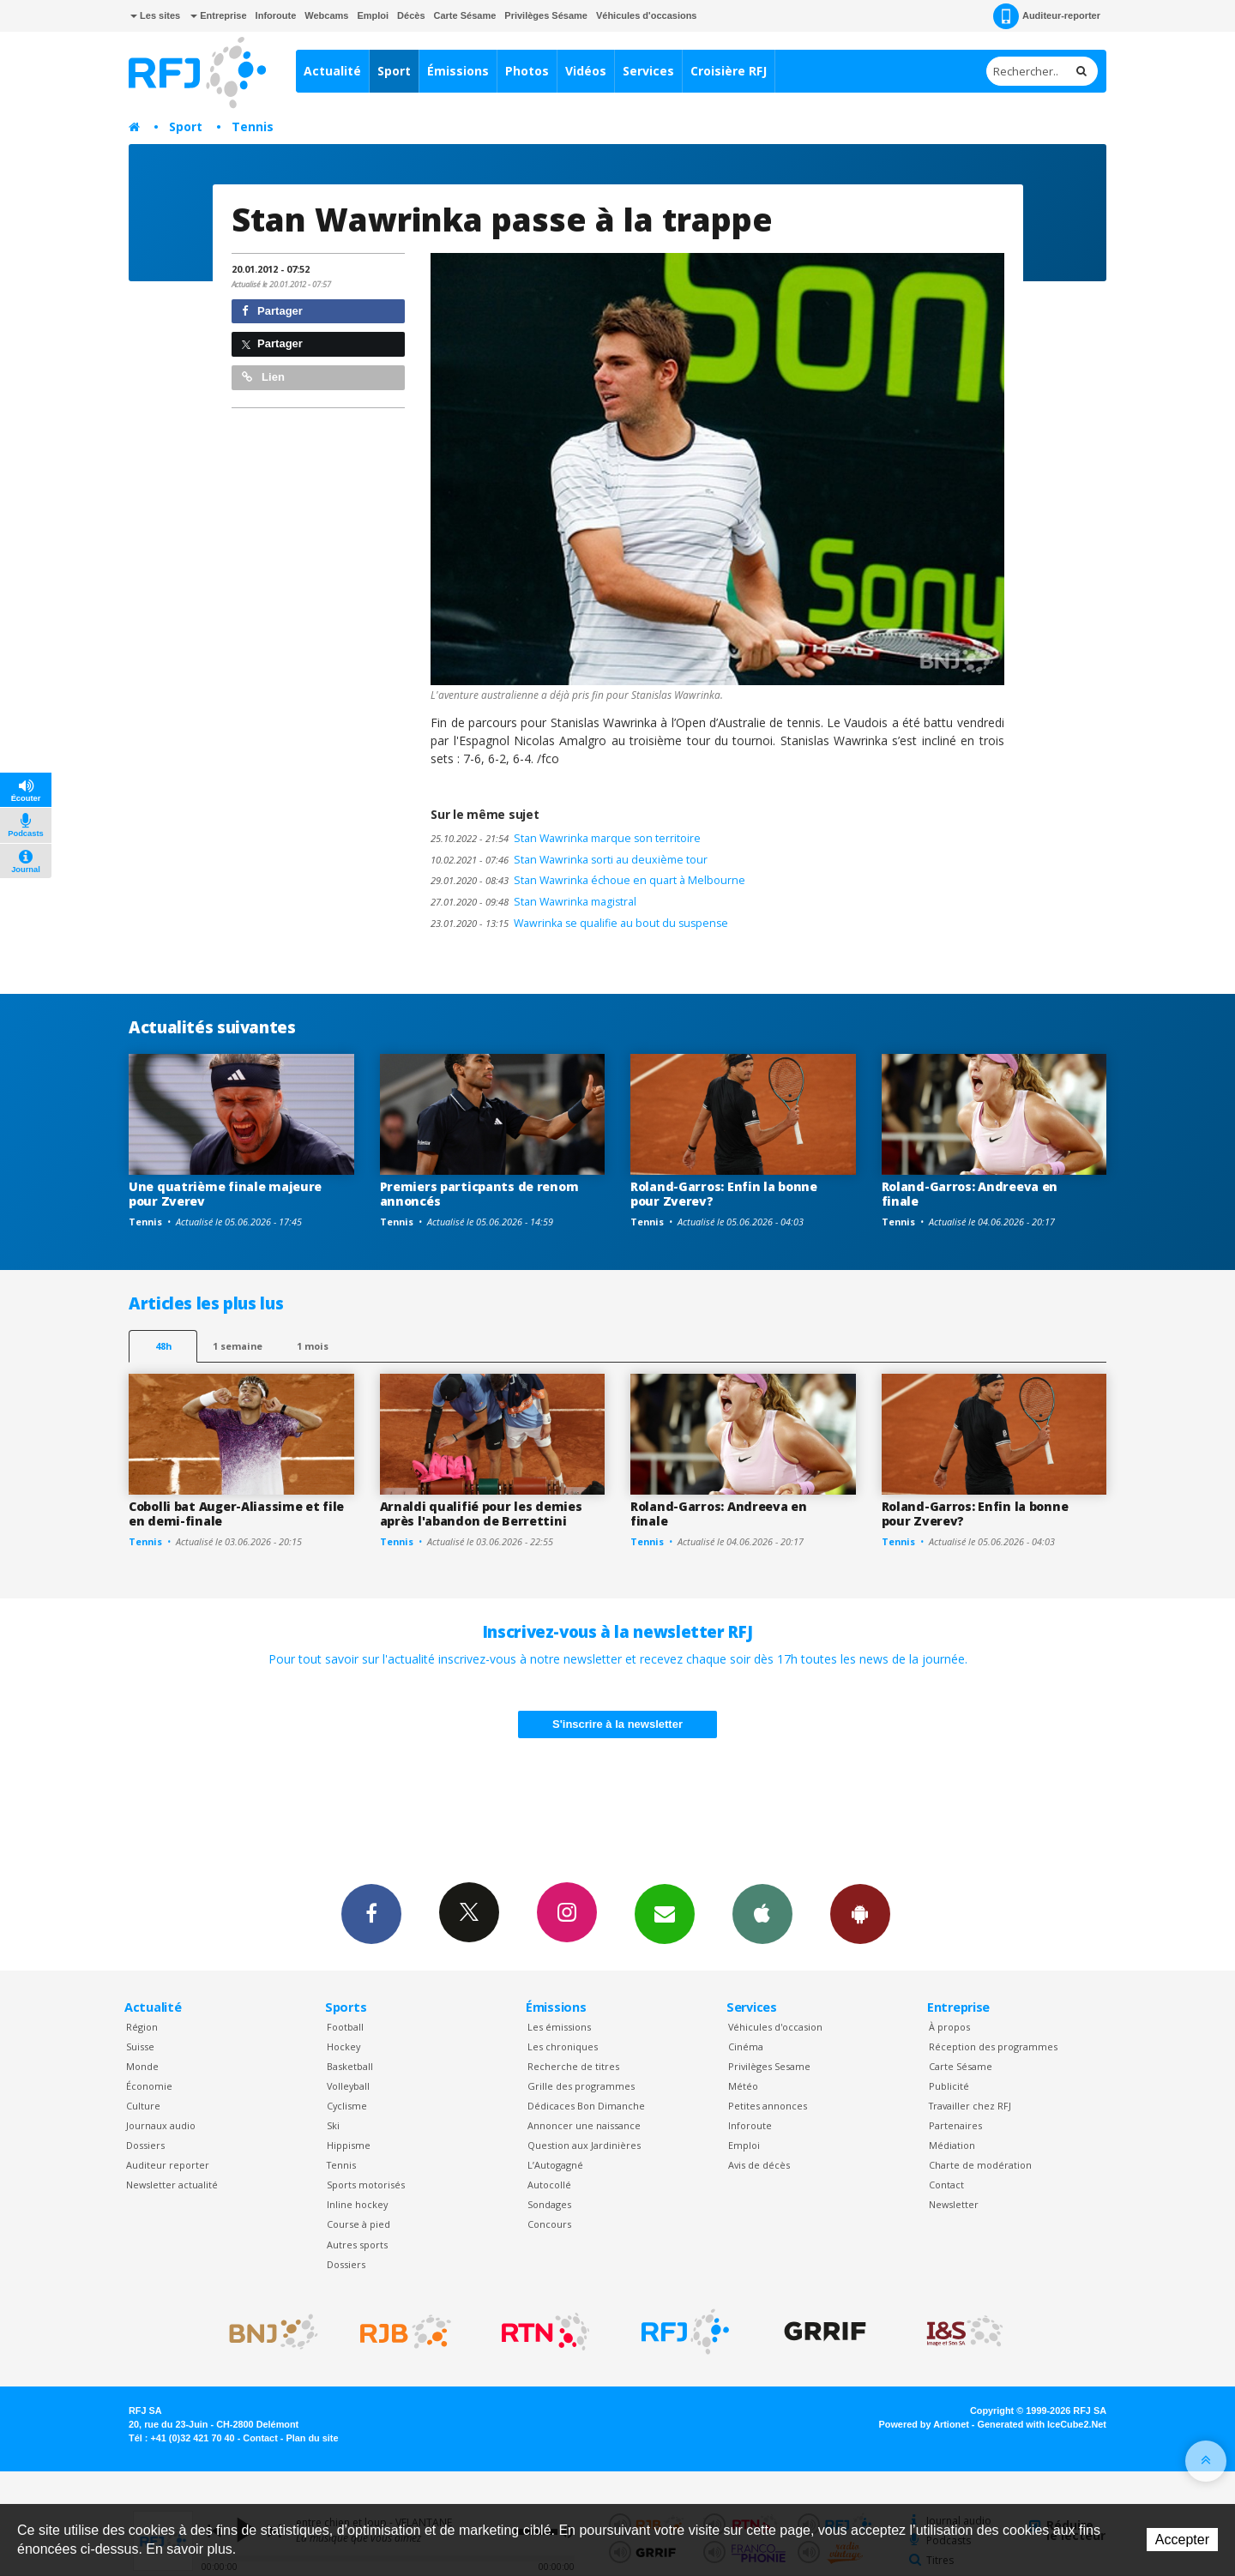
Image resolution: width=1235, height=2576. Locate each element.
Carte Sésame (465, 15)
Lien (263, 376)
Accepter (1182, 2539)
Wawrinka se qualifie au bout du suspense (579, 923)
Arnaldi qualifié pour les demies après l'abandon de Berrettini (481, 1513)
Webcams (326, 15)
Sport (394, 71)
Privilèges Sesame (769, 2066)
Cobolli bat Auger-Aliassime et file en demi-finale (236, 1513)
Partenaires (955, 2125)
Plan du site (312, 2438)
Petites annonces (767, 2105)
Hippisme (348, 2145)
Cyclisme (347, 2105)
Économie (149, 2085)
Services (648, 71)
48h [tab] (163, 1345)
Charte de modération (980, 2164)
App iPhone (762, 1913)
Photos (527, 71)
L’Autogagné (555, 2164)
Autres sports (357, 2244)
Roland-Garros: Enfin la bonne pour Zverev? (723, 1193)
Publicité (949, 2085)
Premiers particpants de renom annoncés (479, 1193)
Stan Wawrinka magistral (533, 901)
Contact (946, 2184)
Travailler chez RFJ (970, 2105)
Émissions (458, 71)
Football (345, 2026)
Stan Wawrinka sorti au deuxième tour (569, 859)
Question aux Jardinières (584, 2145)
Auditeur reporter (167, 2164)
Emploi (373, 15)
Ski (333, 2125)
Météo (743, 2085)
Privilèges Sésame (545, 15)
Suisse (140, 2046)
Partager (272, 310)
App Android (860, 1913)
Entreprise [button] (218, 15)
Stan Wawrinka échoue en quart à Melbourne (588, 880)
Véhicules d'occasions (646, 15)
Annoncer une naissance (584, 2125)
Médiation (952, 2145)
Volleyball (348, 2085)
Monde (142, 2066)
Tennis (253, 126)
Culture (143, 2105)
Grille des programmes (581, 2085)
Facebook (371, 1913)
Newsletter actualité (172, 2184)
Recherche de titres (573, 2066)
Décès (411, 15)
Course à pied (358, 2224)
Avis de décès (759, 2164)
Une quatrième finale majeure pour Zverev (225, 1193)
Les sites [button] (155, 15)
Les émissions (559, 2026)
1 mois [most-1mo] (312, 1345)
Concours (549, 2224)
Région (142, 2026)
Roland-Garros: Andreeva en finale (970, 1193)
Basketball (350, 2066)
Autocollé (549, 2184)
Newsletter (954, 2204)
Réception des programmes (993, 2046)
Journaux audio (161, 2125)
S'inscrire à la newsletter (617, 1724)
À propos (949, 2026)
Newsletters (665, 1913)
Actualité (332, 71)
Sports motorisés (366, 2184)
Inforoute (276, 15)
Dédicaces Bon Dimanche (586, 2105)
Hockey (343, 2046)
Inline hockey (357, 2204)
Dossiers (145, 2145)
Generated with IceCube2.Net (1042, 2424)
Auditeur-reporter (1046, 16)
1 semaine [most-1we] (237, 1345)
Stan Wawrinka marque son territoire (566, 838)
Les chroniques (562, 2046)
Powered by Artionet (924, 2424)
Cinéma (745, 2046)
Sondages (549, 2204)
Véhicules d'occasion (775, 2026)
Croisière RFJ (728, 71)
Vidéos (585, 71)
